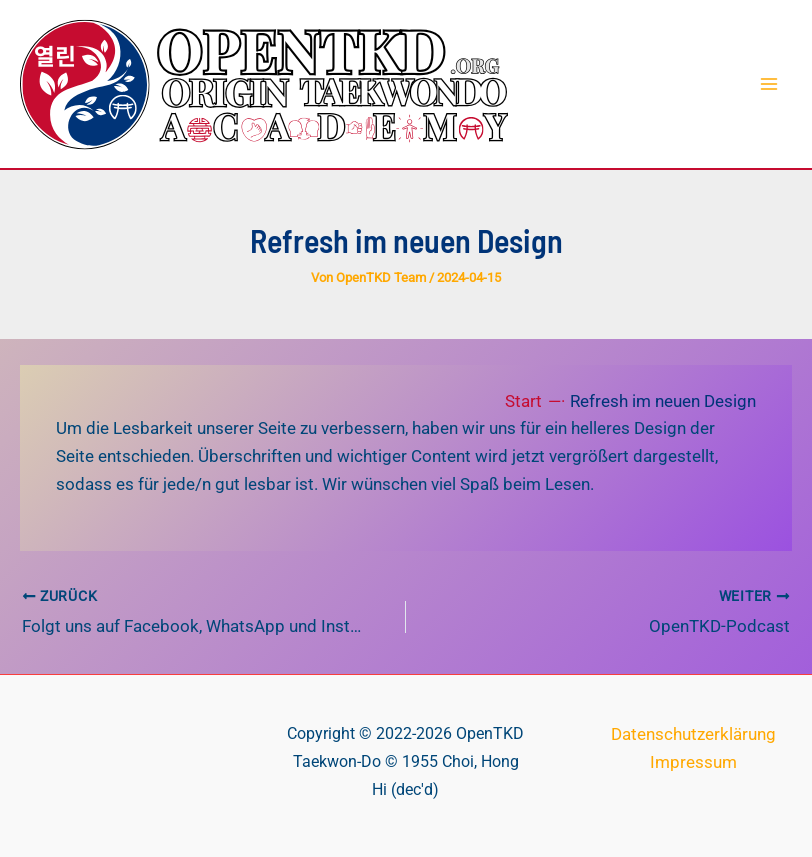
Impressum (693, 760)
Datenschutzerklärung (693, 732)
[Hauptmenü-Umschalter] (770, 84)
